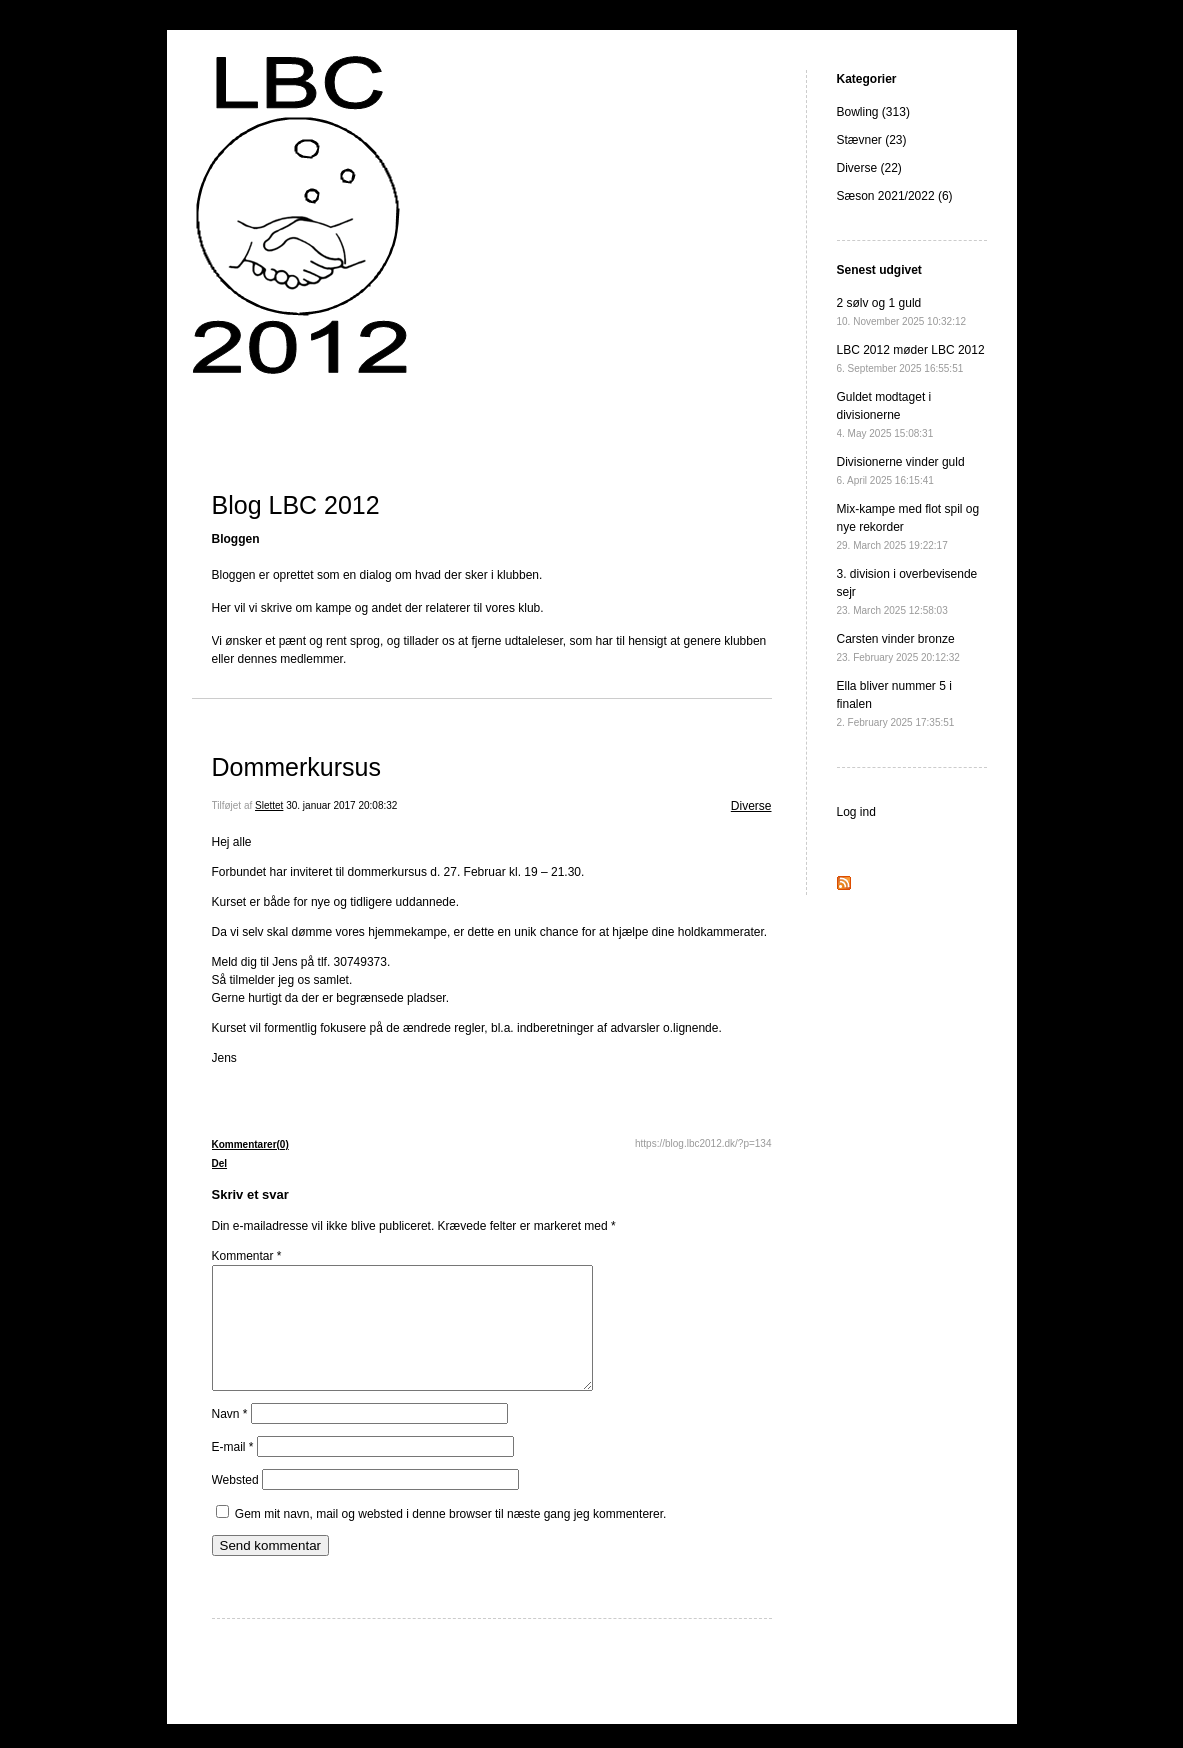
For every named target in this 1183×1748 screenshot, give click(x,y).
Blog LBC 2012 (296, 505)
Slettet (269, 805)
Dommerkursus (296, 767)
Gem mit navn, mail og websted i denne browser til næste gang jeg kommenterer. (451, 1538)
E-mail (233, 1471)
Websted (235, 1504)
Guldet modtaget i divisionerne (885, 414)
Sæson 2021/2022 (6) (895, 196)
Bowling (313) (873, 112)
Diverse (751, 806)
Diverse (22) (869, 168)
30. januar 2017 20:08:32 (341, 805)
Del (220, 1163)
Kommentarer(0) (250, 1144)
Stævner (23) (872, 140)
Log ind (856, 812)
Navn (230, 1438)
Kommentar (247, 1256)
